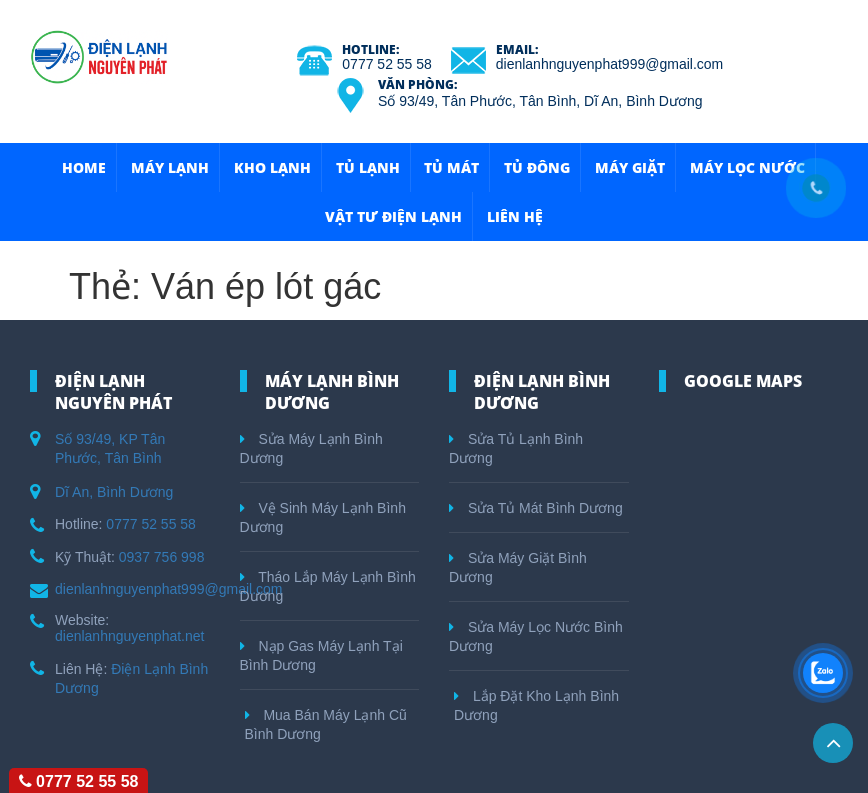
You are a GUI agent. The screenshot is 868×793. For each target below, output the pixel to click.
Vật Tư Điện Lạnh (393, 216)
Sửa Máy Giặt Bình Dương (518, 567)
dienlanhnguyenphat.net (129, 636)
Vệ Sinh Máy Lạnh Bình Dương (323, 517)
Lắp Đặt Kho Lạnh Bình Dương (536, 705)
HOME (84, 167)
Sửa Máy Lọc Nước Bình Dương (536, 636)
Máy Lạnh (170, 167)
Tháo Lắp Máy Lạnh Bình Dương (328, 586)
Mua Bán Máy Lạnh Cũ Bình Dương (326, 724)
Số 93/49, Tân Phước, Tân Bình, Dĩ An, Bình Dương (540, 101)
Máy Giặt (630, 167)
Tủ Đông (537, 167)
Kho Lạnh (272, 167)
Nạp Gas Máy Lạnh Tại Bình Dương (321, 655)
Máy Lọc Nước (747, 167)
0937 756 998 (162, 557)
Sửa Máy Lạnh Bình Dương (311, 448)
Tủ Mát (451, 167)
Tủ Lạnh (368, 167)
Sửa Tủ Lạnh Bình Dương (516, 448)
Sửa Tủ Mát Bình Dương (536, 508)
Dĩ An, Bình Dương (114, 492)
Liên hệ (515, 216)
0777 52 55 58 (387, 64)
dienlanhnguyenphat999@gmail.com (609, 64)
